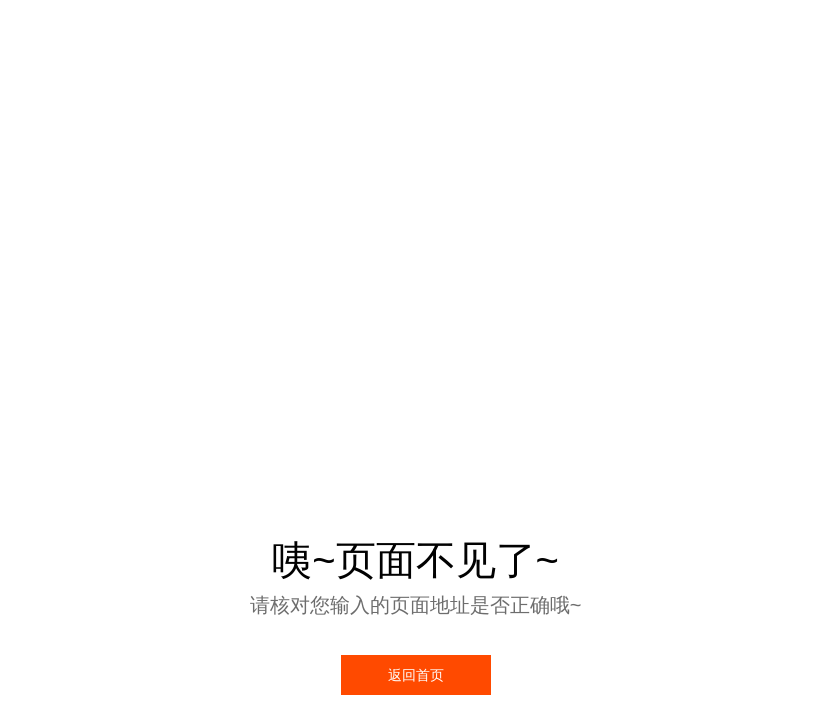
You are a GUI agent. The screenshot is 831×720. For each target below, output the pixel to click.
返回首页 (416, 675)
